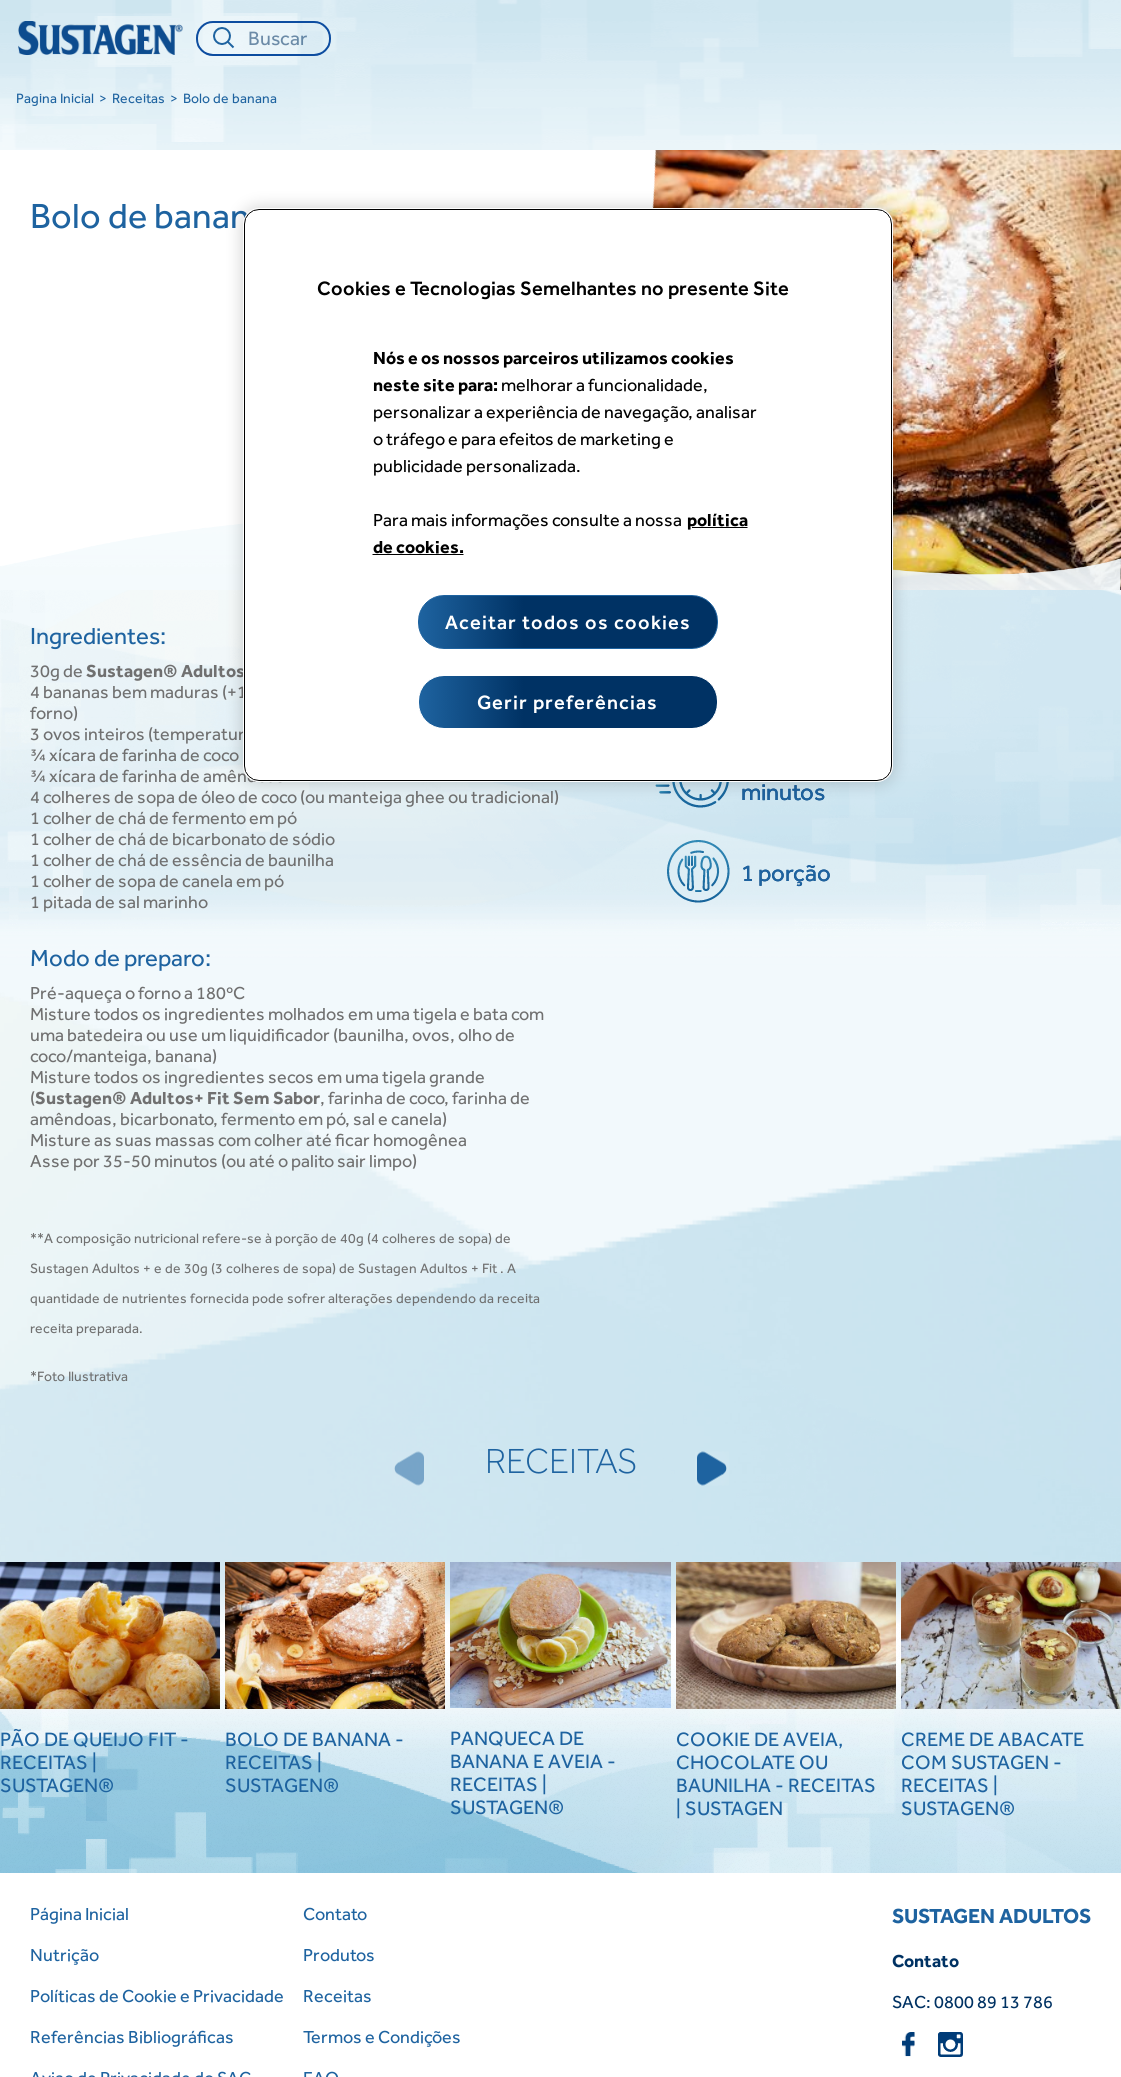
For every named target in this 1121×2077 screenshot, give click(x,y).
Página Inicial (79, 1913)
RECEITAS (561, 1461)
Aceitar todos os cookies (568, 622)
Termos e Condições (382, 2036)
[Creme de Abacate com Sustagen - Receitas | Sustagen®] (1011, 1637)
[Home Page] (103, 38)
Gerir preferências (567, 702)
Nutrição (64, 1954)
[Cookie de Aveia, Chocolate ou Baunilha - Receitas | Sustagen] (786, 1637)
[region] (568, 495)
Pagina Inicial (55, 98)
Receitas (138, 98)
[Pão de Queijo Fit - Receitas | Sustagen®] (110, 1637)
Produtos (339, 1954)
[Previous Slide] (409, 1468)
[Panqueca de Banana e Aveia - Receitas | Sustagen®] (560, 1637)
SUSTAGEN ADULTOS (991, 1915)
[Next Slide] (712, 1468)
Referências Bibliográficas (132, 2036)
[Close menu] (1076, 38)
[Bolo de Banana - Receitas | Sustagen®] (335, 1637)
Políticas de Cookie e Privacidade (157, 1995)
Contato (335, 1913)
